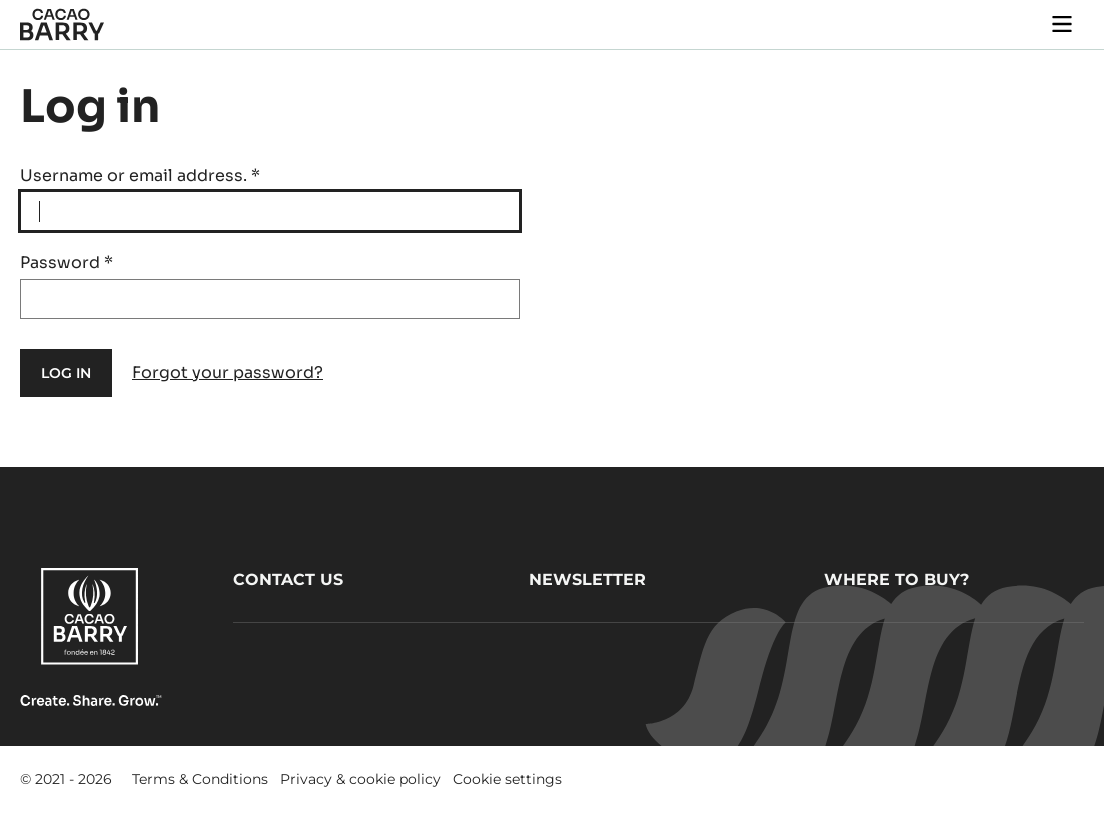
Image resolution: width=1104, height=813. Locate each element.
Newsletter (587, 579)
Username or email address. (140, 175)
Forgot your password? (227, 372)
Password (66, 262)
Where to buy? (896, 579)
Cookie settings (507, 779)
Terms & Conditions (200, 779)
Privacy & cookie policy (360, 779)
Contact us (288, 579)
